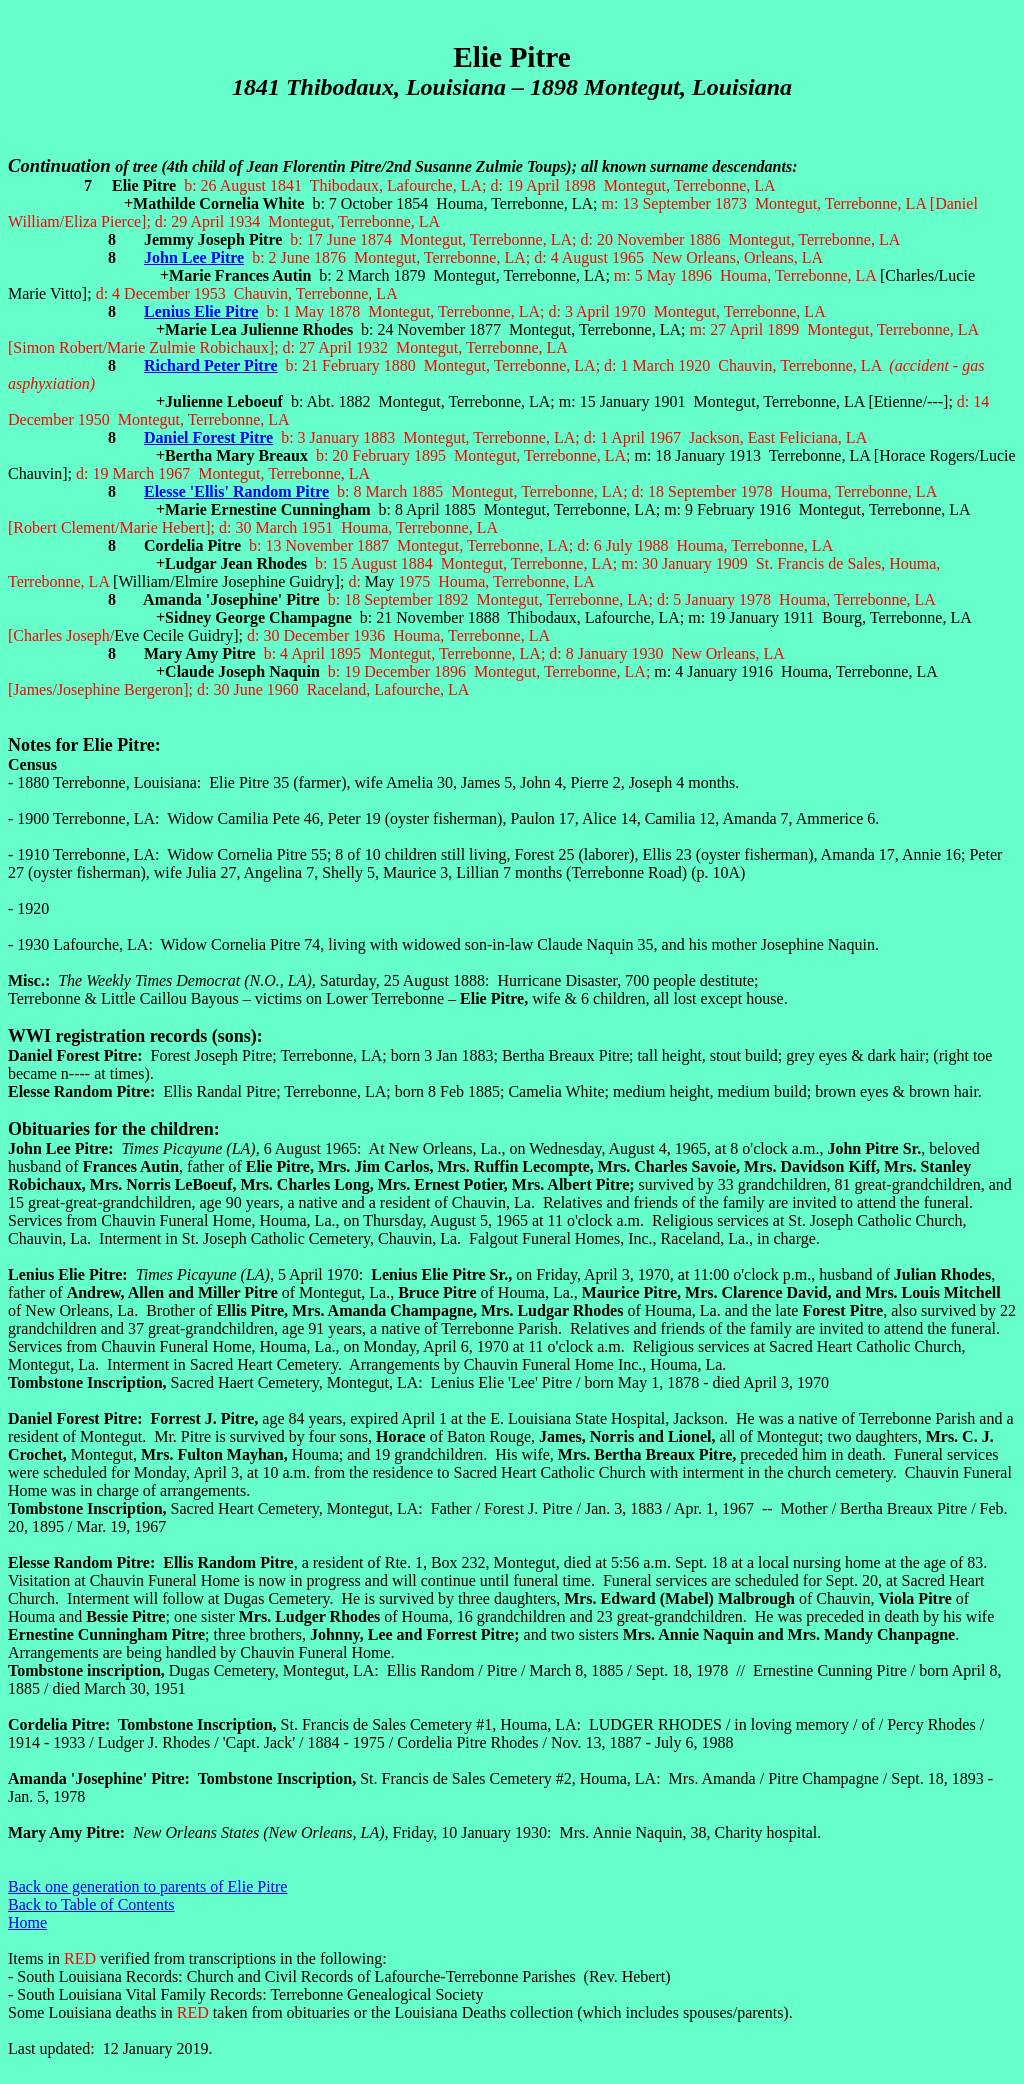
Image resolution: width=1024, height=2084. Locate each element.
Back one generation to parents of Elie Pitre (147, 1886)
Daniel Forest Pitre (208, 437)
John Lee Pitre (194, 257)
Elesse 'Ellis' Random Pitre (236, 491)
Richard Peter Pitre (211, 365)
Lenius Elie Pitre (201, 311)
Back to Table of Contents (91, 1904)
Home (27, 1922)
